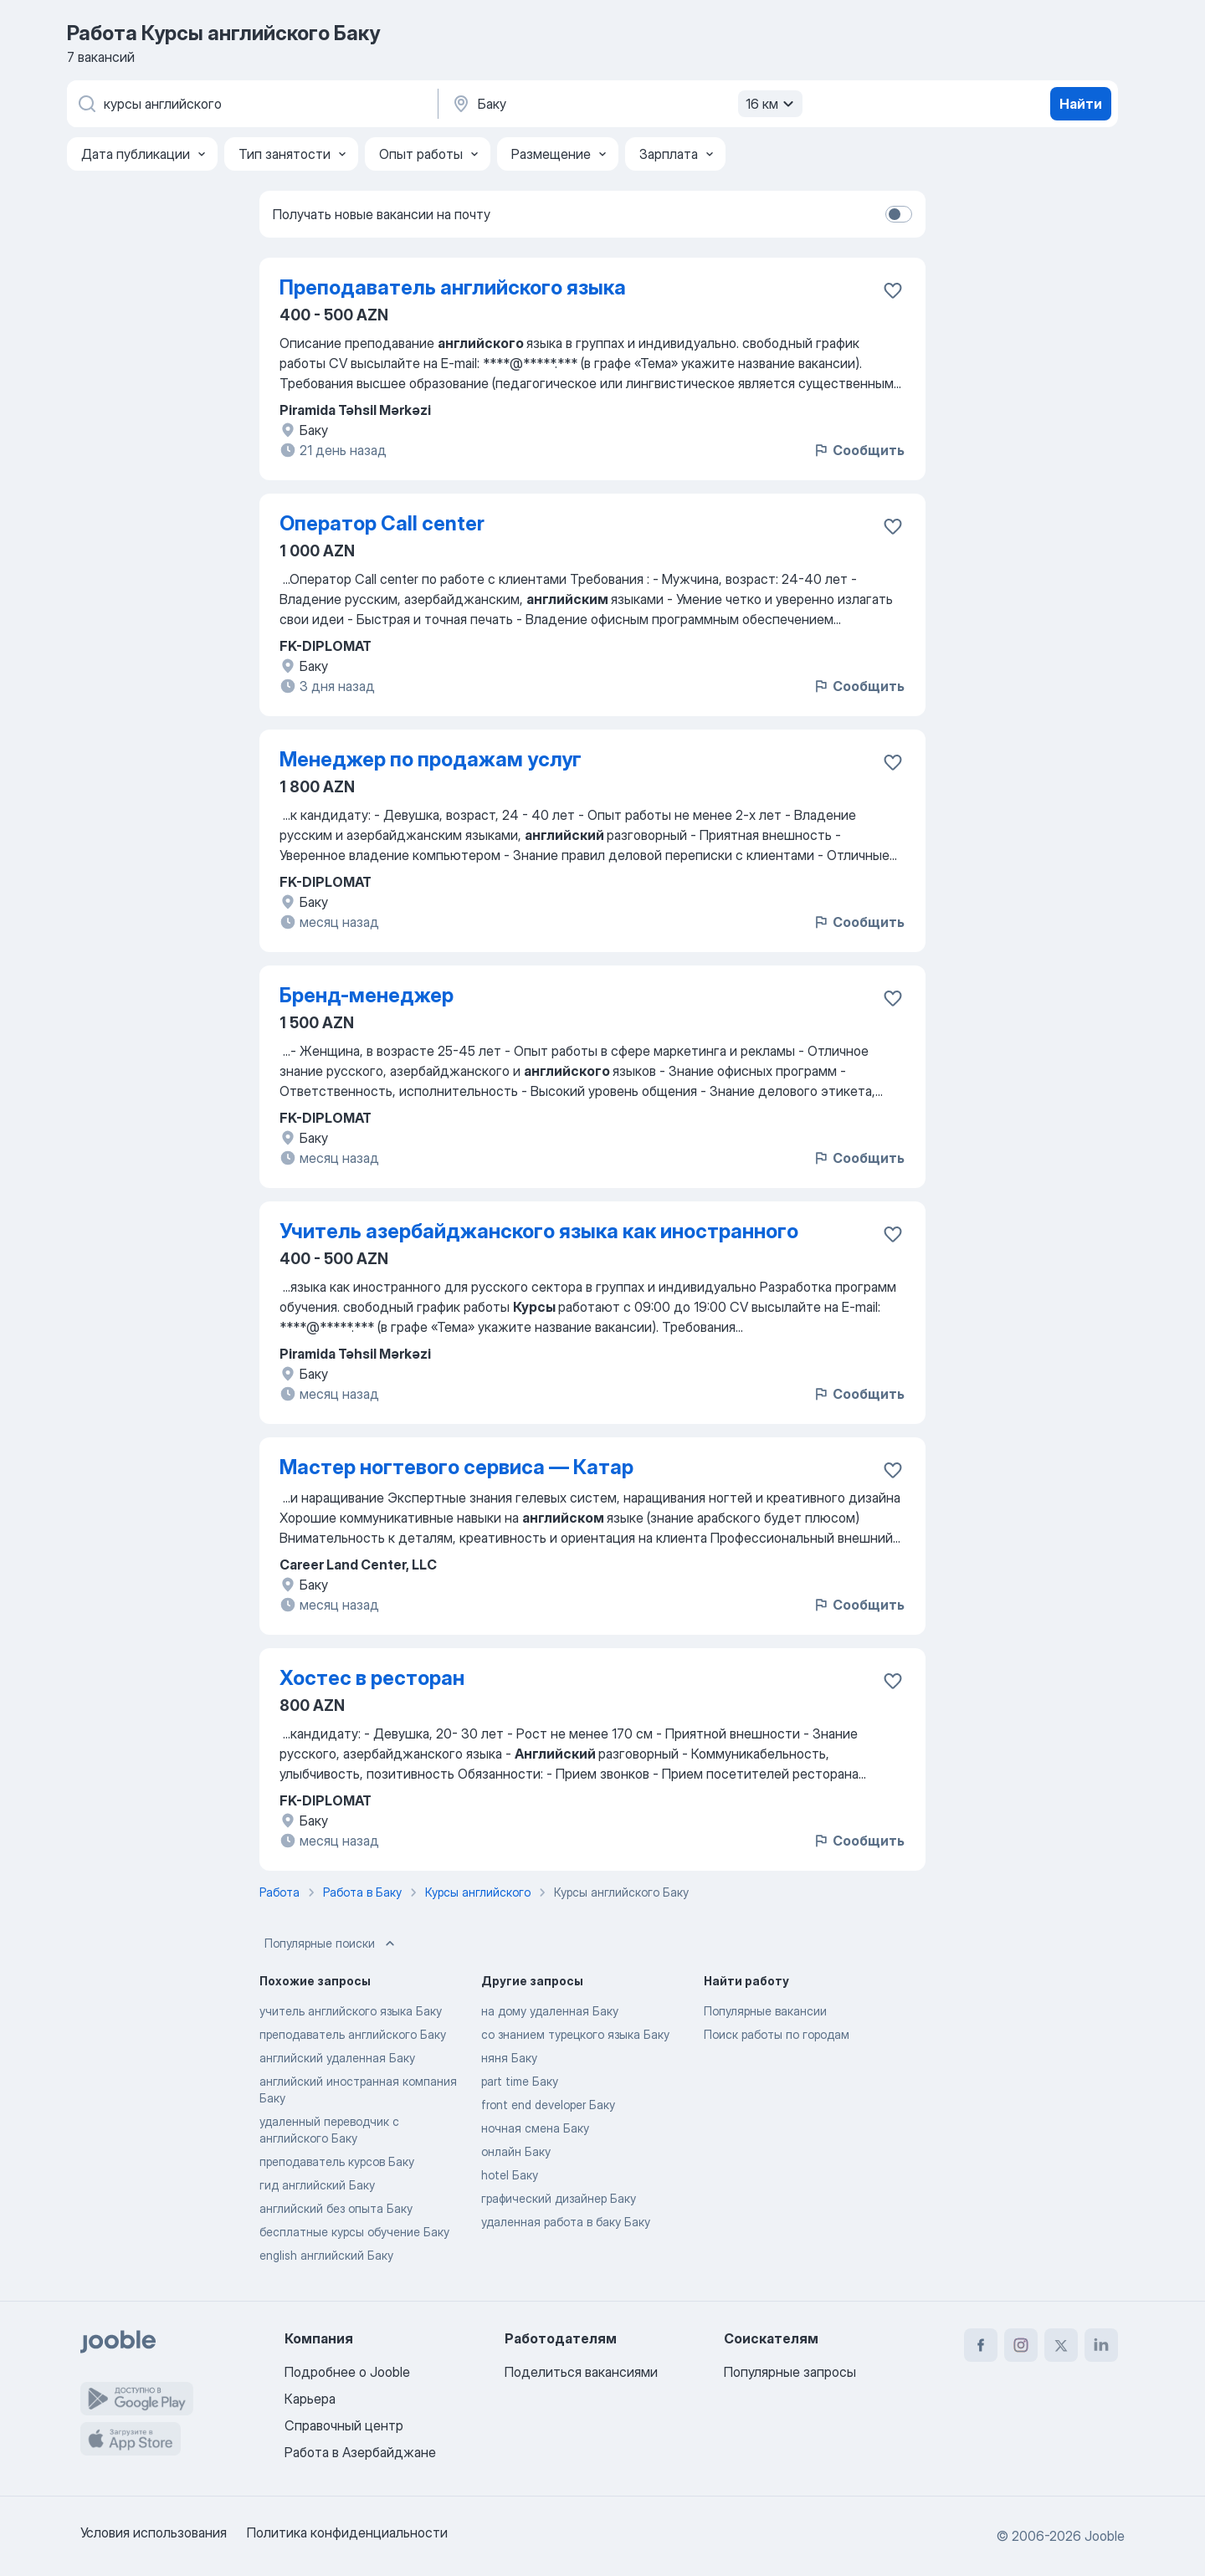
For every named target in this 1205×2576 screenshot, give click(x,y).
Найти (1080, 103)
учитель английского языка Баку (350, 2011)
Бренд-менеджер (366, 995)
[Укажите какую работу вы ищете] (251, 103)
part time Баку (519, 2081)
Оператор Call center (382, 523)
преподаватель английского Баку (352, 2034)
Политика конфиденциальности (347, 2532)
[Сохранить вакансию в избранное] (892, 290)
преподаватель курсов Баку (336, 2161)
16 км (772, 104)
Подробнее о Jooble (347, 2371)
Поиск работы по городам (776, 2034)
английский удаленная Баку (337, 2058)
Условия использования (153, 2532)
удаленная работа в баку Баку (565, 2222)
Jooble (1104, 2535)
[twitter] (1061, 2345)
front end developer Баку (548, 2104)
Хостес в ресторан (371, 1678)
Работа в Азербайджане (360, 2452)
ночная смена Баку (535, 2128)
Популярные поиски (331, 1943)
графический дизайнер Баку (558, 2198)
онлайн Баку (516, 2151)
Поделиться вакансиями (581, 2371)
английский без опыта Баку (336, 2208)
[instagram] (1021, 2345)
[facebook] (980, 2345)
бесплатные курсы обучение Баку (354, 2232)
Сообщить (859, 450)
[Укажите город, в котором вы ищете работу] (625, 103)
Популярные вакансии (765, 2011)
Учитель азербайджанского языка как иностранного (538, 1231)
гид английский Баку (317, 2185)
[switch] (898, 214)
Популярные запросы (790, 2371)
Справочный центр (344, 2425)
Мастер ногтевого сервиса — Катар (456, 1467)
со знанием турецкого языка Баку (575, 2034)
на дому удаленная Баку (549, 2011)
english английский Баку (326, 2255)
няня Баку (509, 2058)
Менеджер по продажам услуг (430, 759)
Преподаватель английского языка (452, 287)
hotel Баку (509, 2175)
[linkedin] (1101, 2345)
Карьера (310, 2398)
